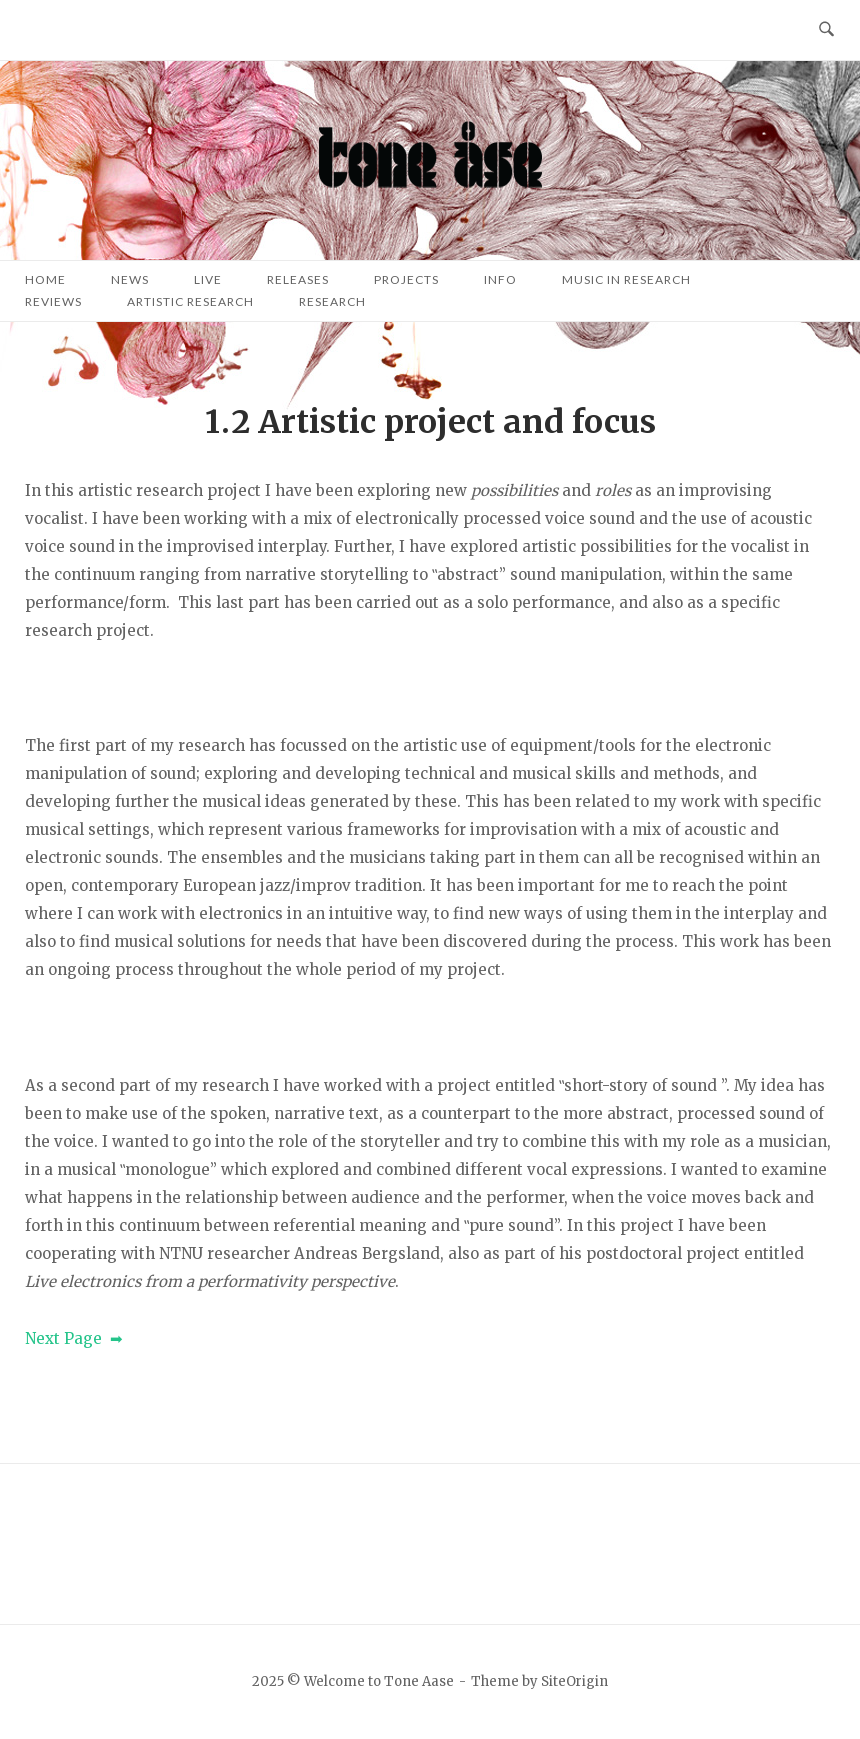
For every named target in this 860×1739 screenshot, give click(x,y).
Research (332, 301)
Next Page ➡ (74, 1338)
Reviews (53, 301)
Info (500, 279)
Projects (406, 279)
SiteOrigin (574, 1681)
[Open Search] (826, 30)
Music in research (626, 279)
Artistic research (190, 301)
